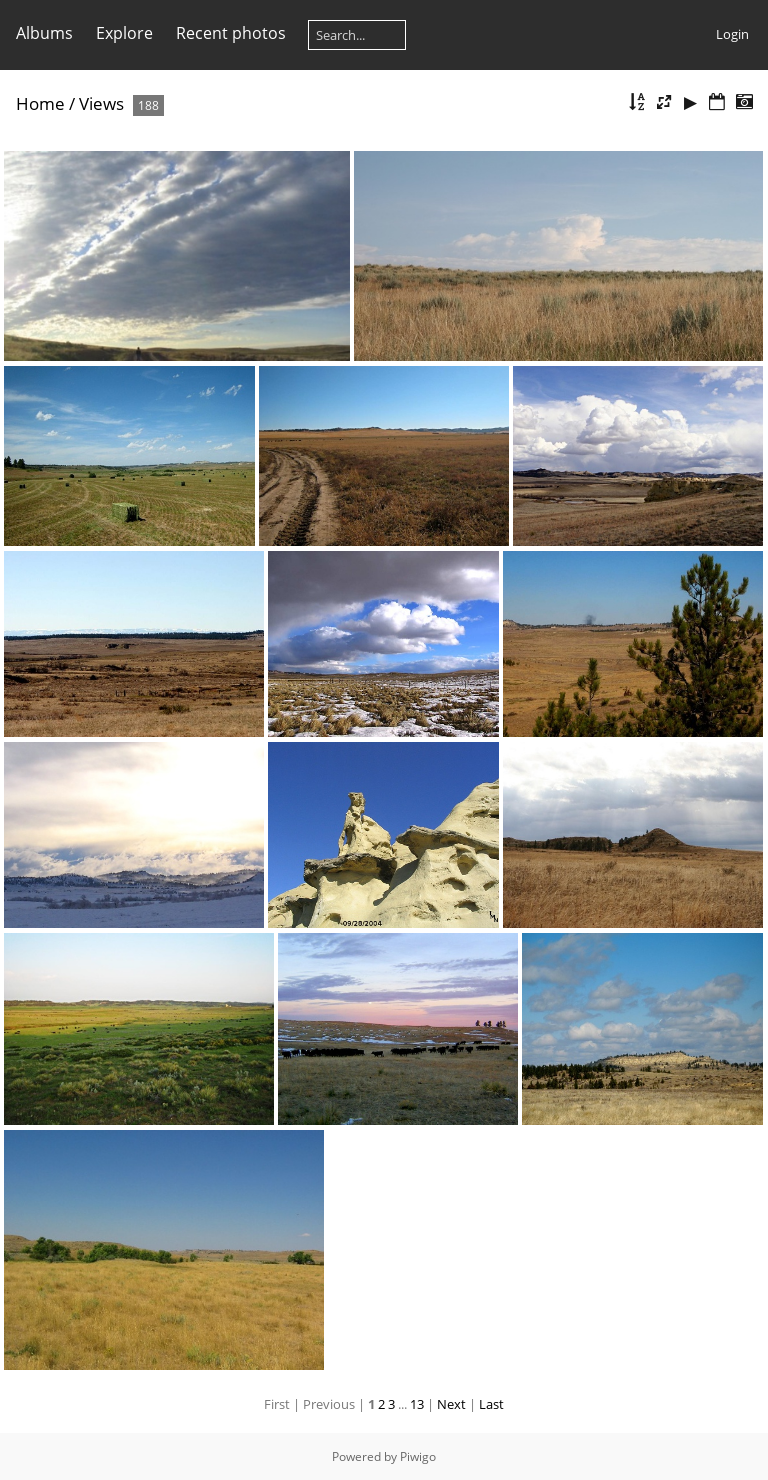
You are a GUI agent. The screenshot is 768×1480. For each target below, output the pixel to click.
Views (101, 103)
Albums (44, 33)
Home (40, 103)
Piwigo (418, 1456)
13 (417, 1404)
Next (451, 1404)
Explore (124, 33)
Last (491, 1404)
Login (732, 34)
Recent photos (231, 33)
